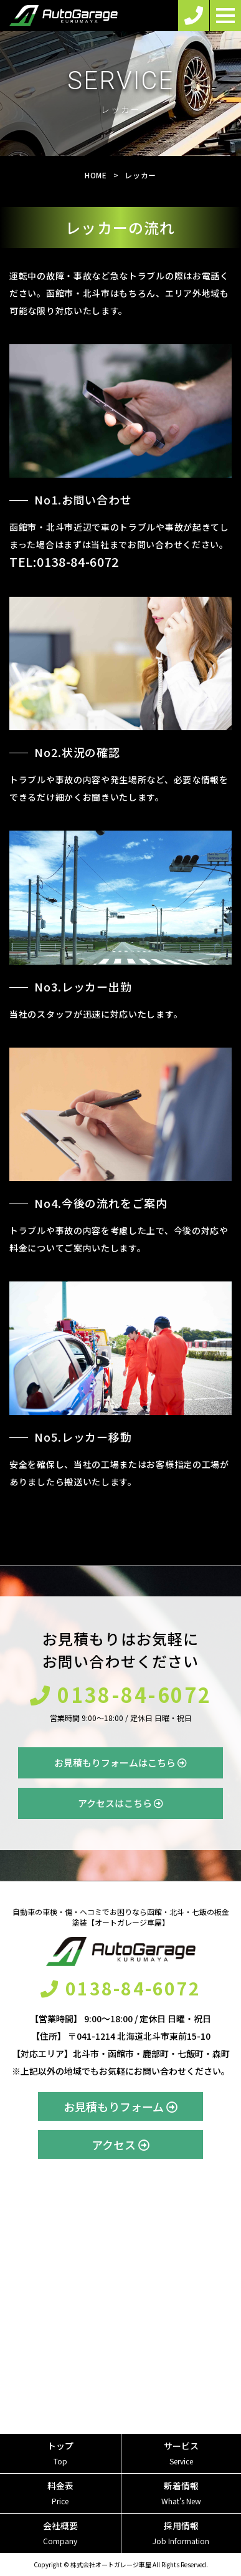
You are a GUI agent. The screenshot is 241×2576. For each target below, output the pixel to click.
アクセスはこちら (120, 1803)
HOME (96, 175)
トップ (60, 2453)
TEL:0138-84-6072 (64, 561)
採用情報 (182, 2533)
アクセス (120, 2144)
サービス (182, 2453)
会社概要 (60, 2533)
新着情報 (182, 2493)
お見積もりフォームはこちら (120, 1762)
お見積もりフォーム (120, 2106)
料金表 (60, 2493)
